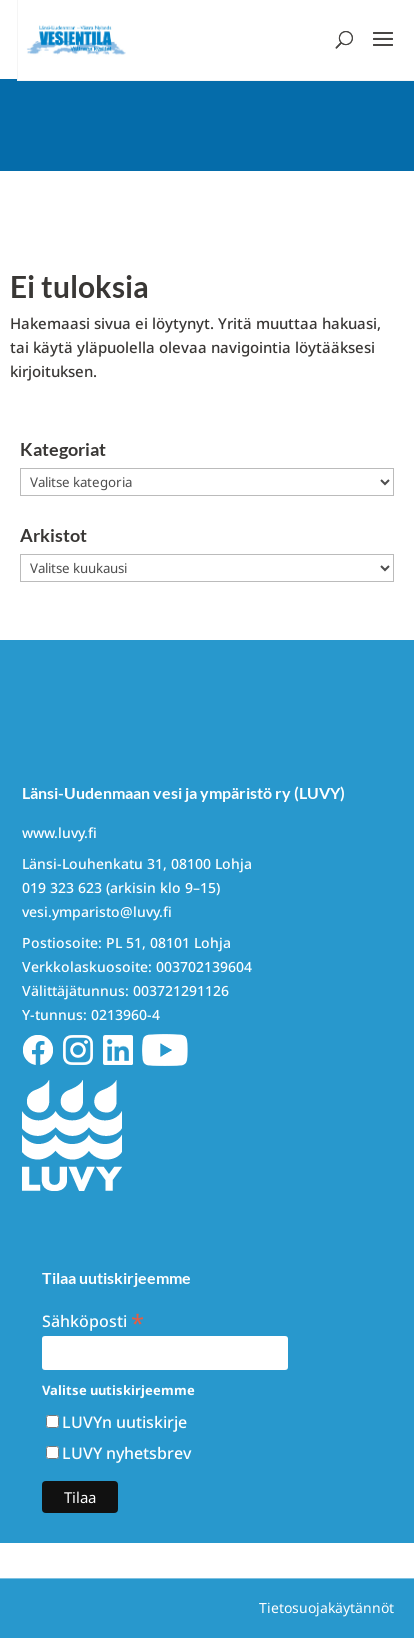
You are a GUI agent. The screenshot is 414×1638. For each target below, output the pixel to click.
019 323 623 (62, 887)
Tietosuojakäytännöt (326, 1607)
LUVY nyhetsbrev (126, 1453)
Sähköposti (93, 1319)
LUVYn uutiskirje (124, 1422)
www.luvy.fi (59, 832)
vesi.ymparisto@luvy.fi (97, 911)
